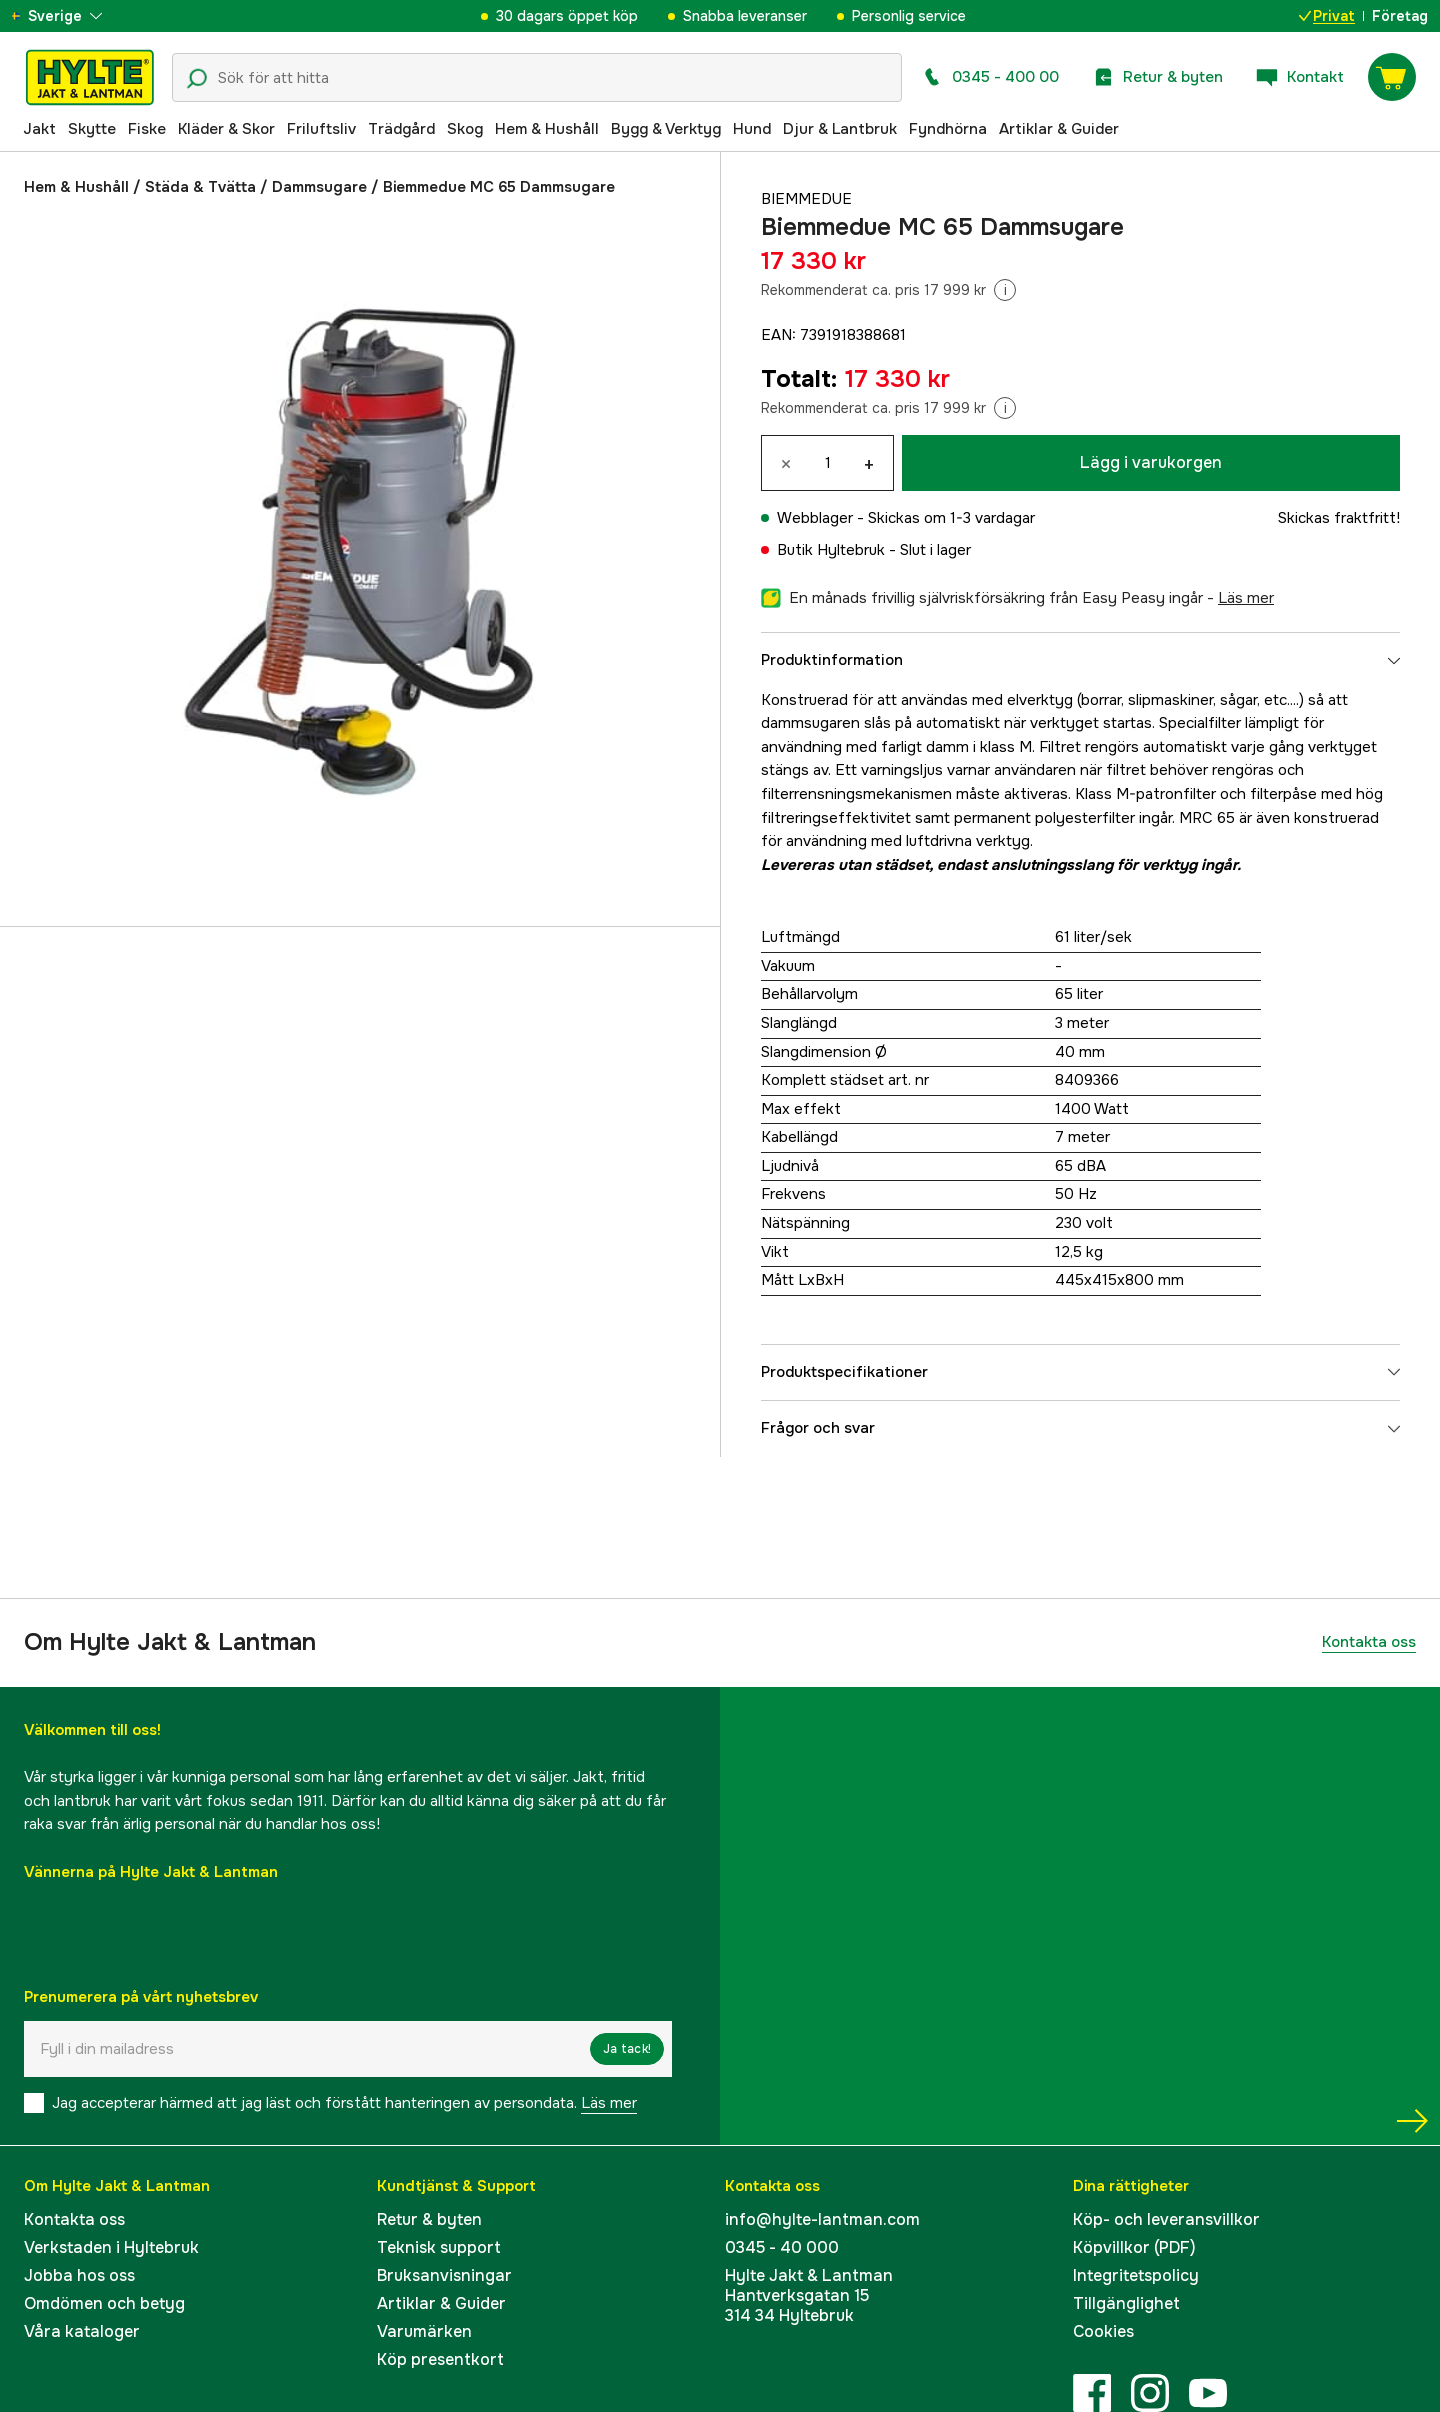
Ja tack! (627, 2049)
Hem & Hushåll (547, 129)
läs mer (1246, 598)
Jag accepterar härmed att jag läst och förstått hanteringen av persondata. (344, 2103)
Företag (1400, 16)
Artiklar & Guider (1059, 129)
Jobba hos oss (79, 2275)
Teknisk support (439, 2247)
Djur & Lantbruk (840, 129)
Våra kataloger (82, 2331)
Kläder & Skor (226, 129)
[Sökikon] (197, 79)
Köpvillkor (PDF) (1134, 2247)
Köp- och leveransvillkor (1166, 2219)
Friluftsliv (321, 129)
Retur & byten (429, 2219)
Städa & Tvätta (200, 187)
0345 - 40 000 (782, 2247)
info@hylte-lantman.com (822, 2219)
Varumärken (424, 2331)
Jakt (39, 129)
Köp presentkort (440, 2359)
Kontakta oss (1369, 1642)
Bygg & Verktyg (666, 129)
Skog (465, 129)
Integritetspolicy (1136, 2275)
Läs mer (609, 2103)
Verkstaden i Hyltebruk (111, 2247)
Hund (752, 129)
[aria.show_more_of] (73, 16)
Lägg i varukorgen (1151, 462)
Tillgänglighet (1126, 2303)
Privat (1327, 16)
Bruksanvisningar (444, 2275)
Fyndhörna (948, 129)
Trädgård (401, 129)
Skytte (92, 129)
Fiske (147, 129)
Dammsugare (319, 187)
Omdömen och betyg (104, 2303)
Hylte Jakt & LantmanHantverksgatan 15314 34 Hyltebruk (809, 2295)
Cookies (1103, 2331)
